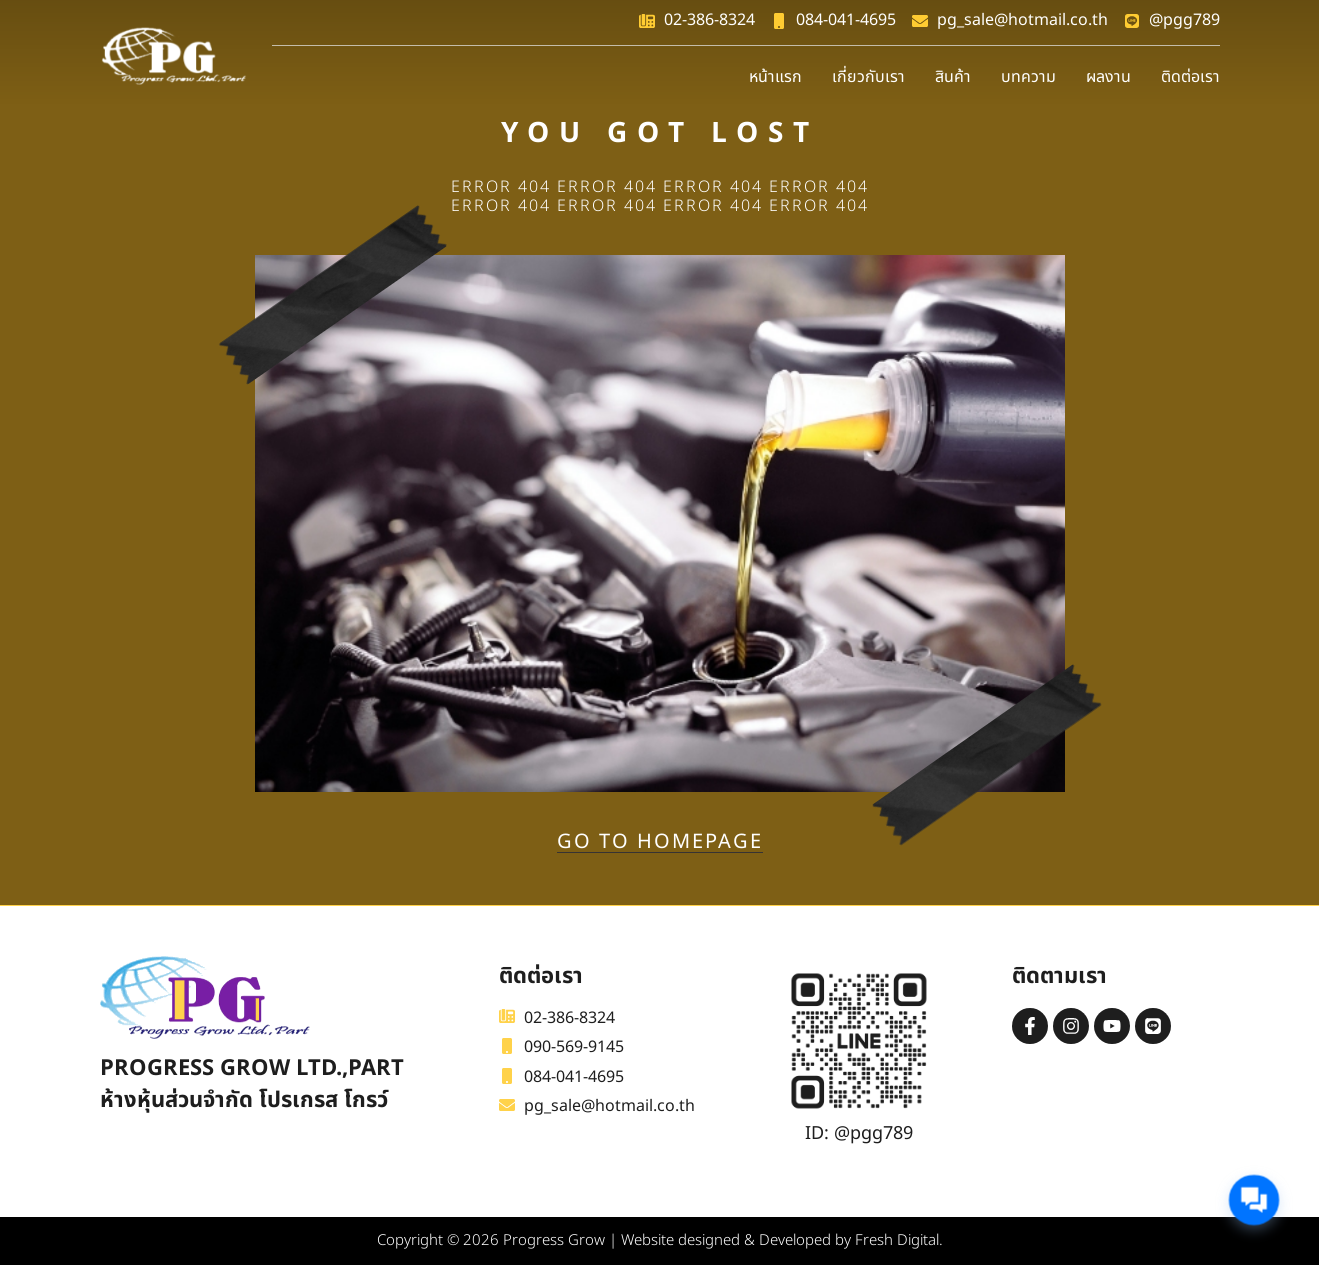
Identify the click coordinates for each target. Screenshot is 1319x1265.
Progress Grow (554, 1240)
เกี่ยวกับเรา (868, 77)
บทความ (1028, 77)
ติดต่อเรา (1190, 77)
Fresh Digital (897, 1240)
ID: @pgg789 (859, 1133)
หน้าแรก (775, 77)
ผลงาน (1108, 77)
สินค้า (953, 77)
